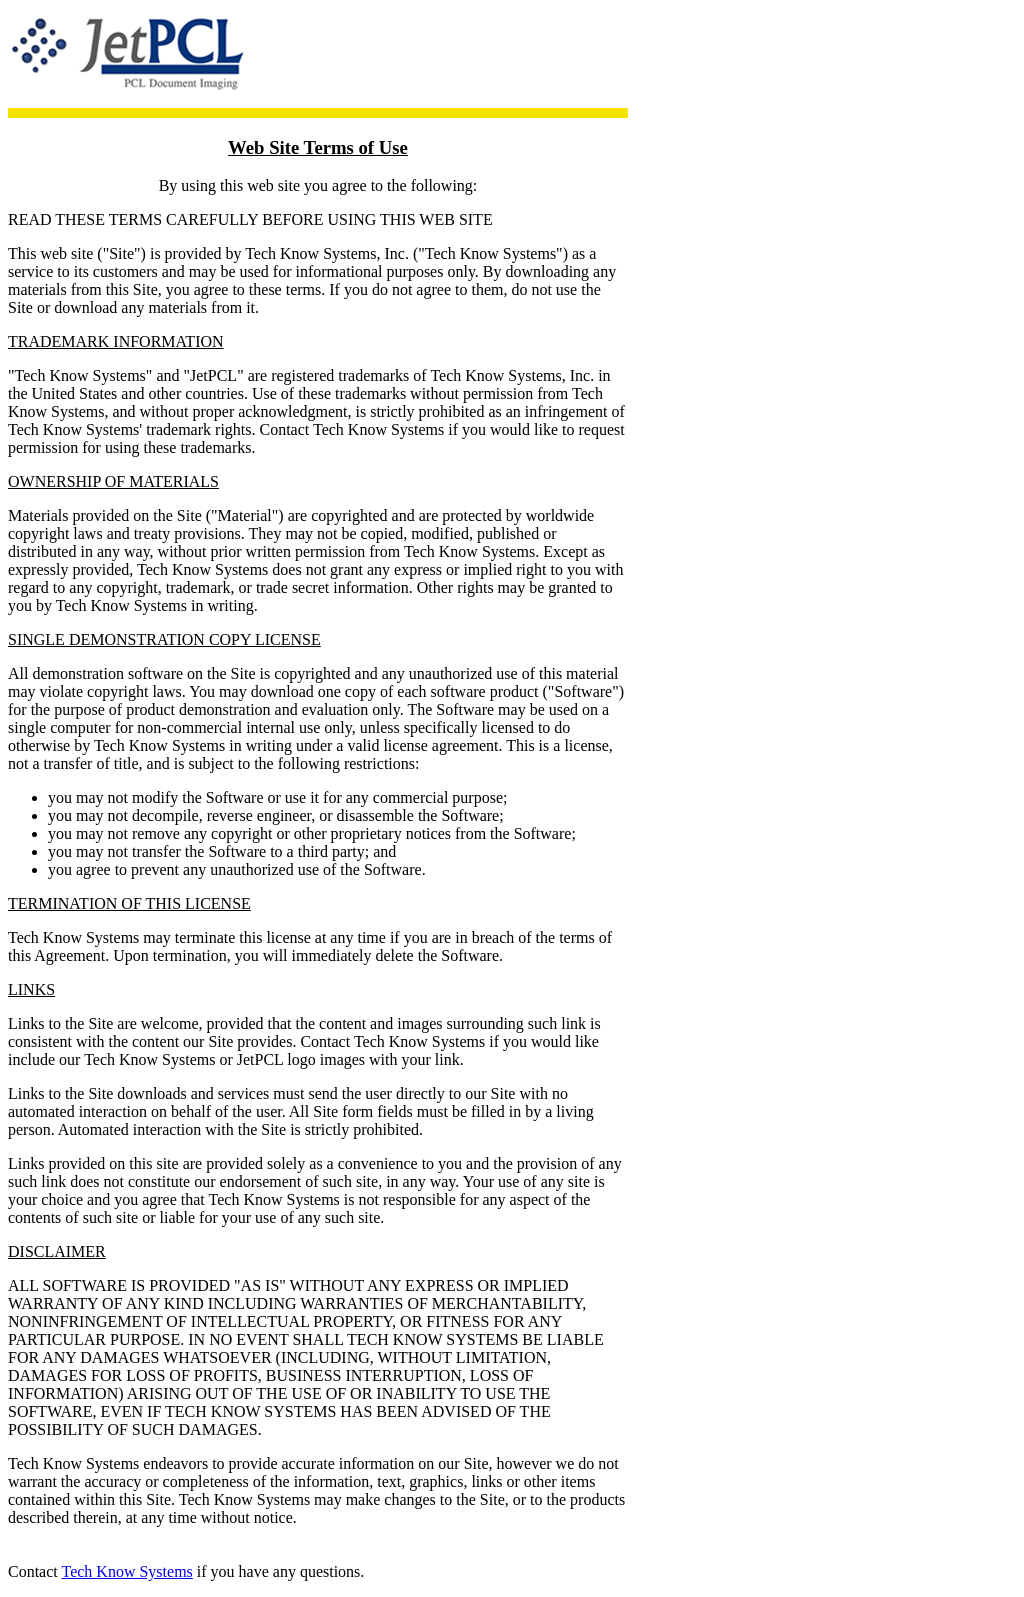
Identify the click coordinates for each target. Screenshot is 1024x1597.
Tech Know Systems (126, 1571)
